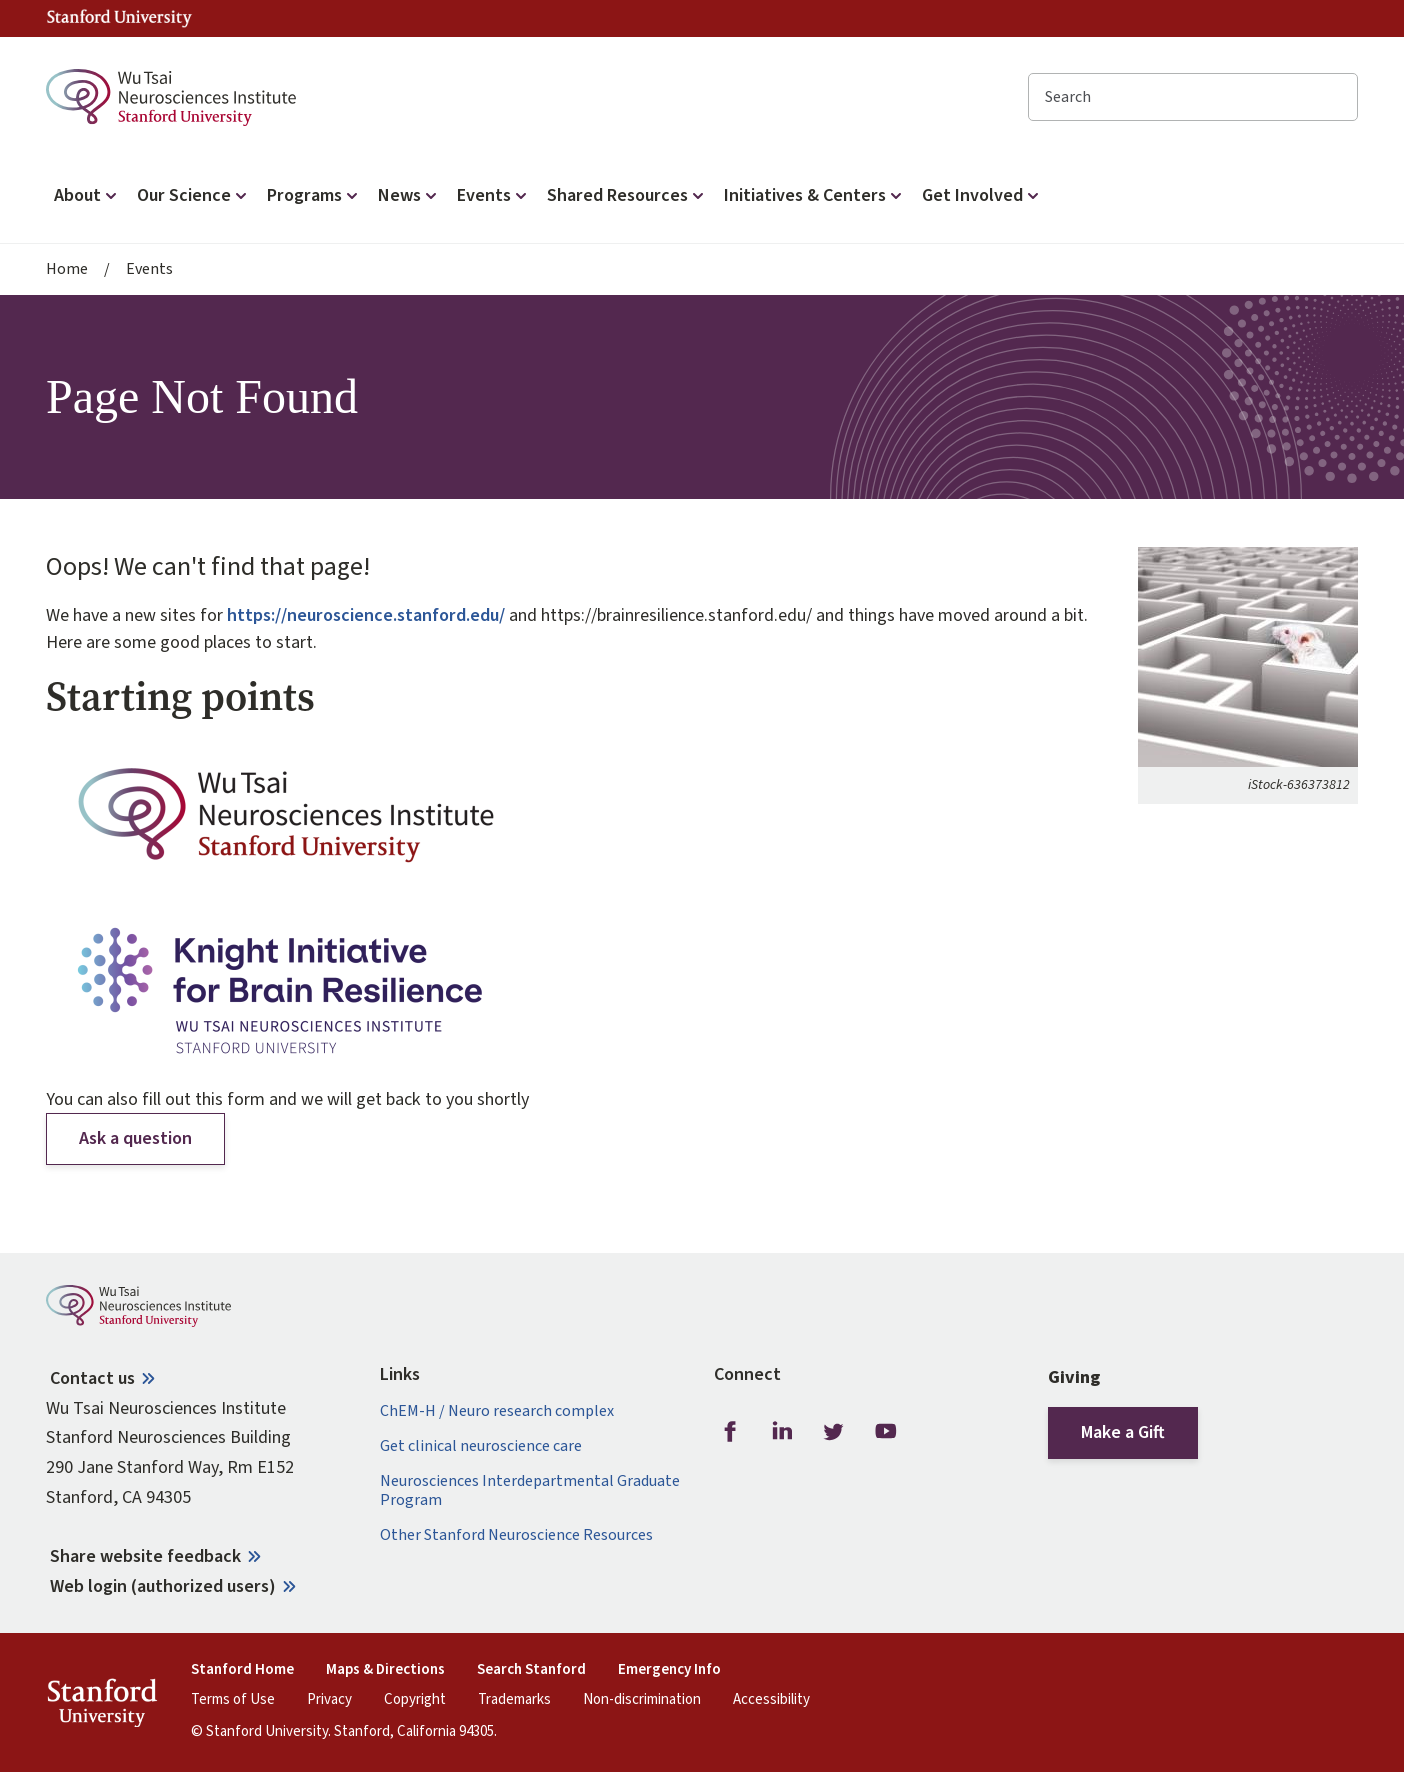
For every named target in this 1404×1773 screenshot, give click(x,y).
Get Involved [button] (982, 195)
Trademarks (514, 1700)
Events (149, 269)
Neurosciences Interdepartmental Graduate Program (530, 1491)
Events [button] (494, 195)
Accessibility (771, 1700)
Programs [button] (314, 195)
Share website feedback (145, 1556)
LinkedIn (782, 1432)
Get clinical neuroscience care (481, 1446)
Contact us (92, 1378)
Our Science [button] (194, 195)
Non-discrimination (642, 1700)
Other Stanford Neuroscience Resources (516, 1535)
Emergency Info (669, 1670)
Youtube (886, 1432)
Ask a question (135, 1138)
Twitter (834, 1432)
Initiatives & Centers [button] (815, 195)
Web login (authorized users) (163, 1586)
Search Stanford (531, 1670)
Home (67, 269)
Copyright (415, 1700)
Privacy (329, 1700)
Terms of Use (233, 1700)
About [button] (87, 195)
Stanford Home (242, 1670)
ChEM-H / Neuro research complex (497, 1411)
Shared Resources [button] (627, 195)
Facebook (730, 1432)
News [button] (409, 195)
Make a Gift (1123, 1432)
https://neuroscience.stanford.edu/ (366, 615)
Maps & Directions (385, 1670)
